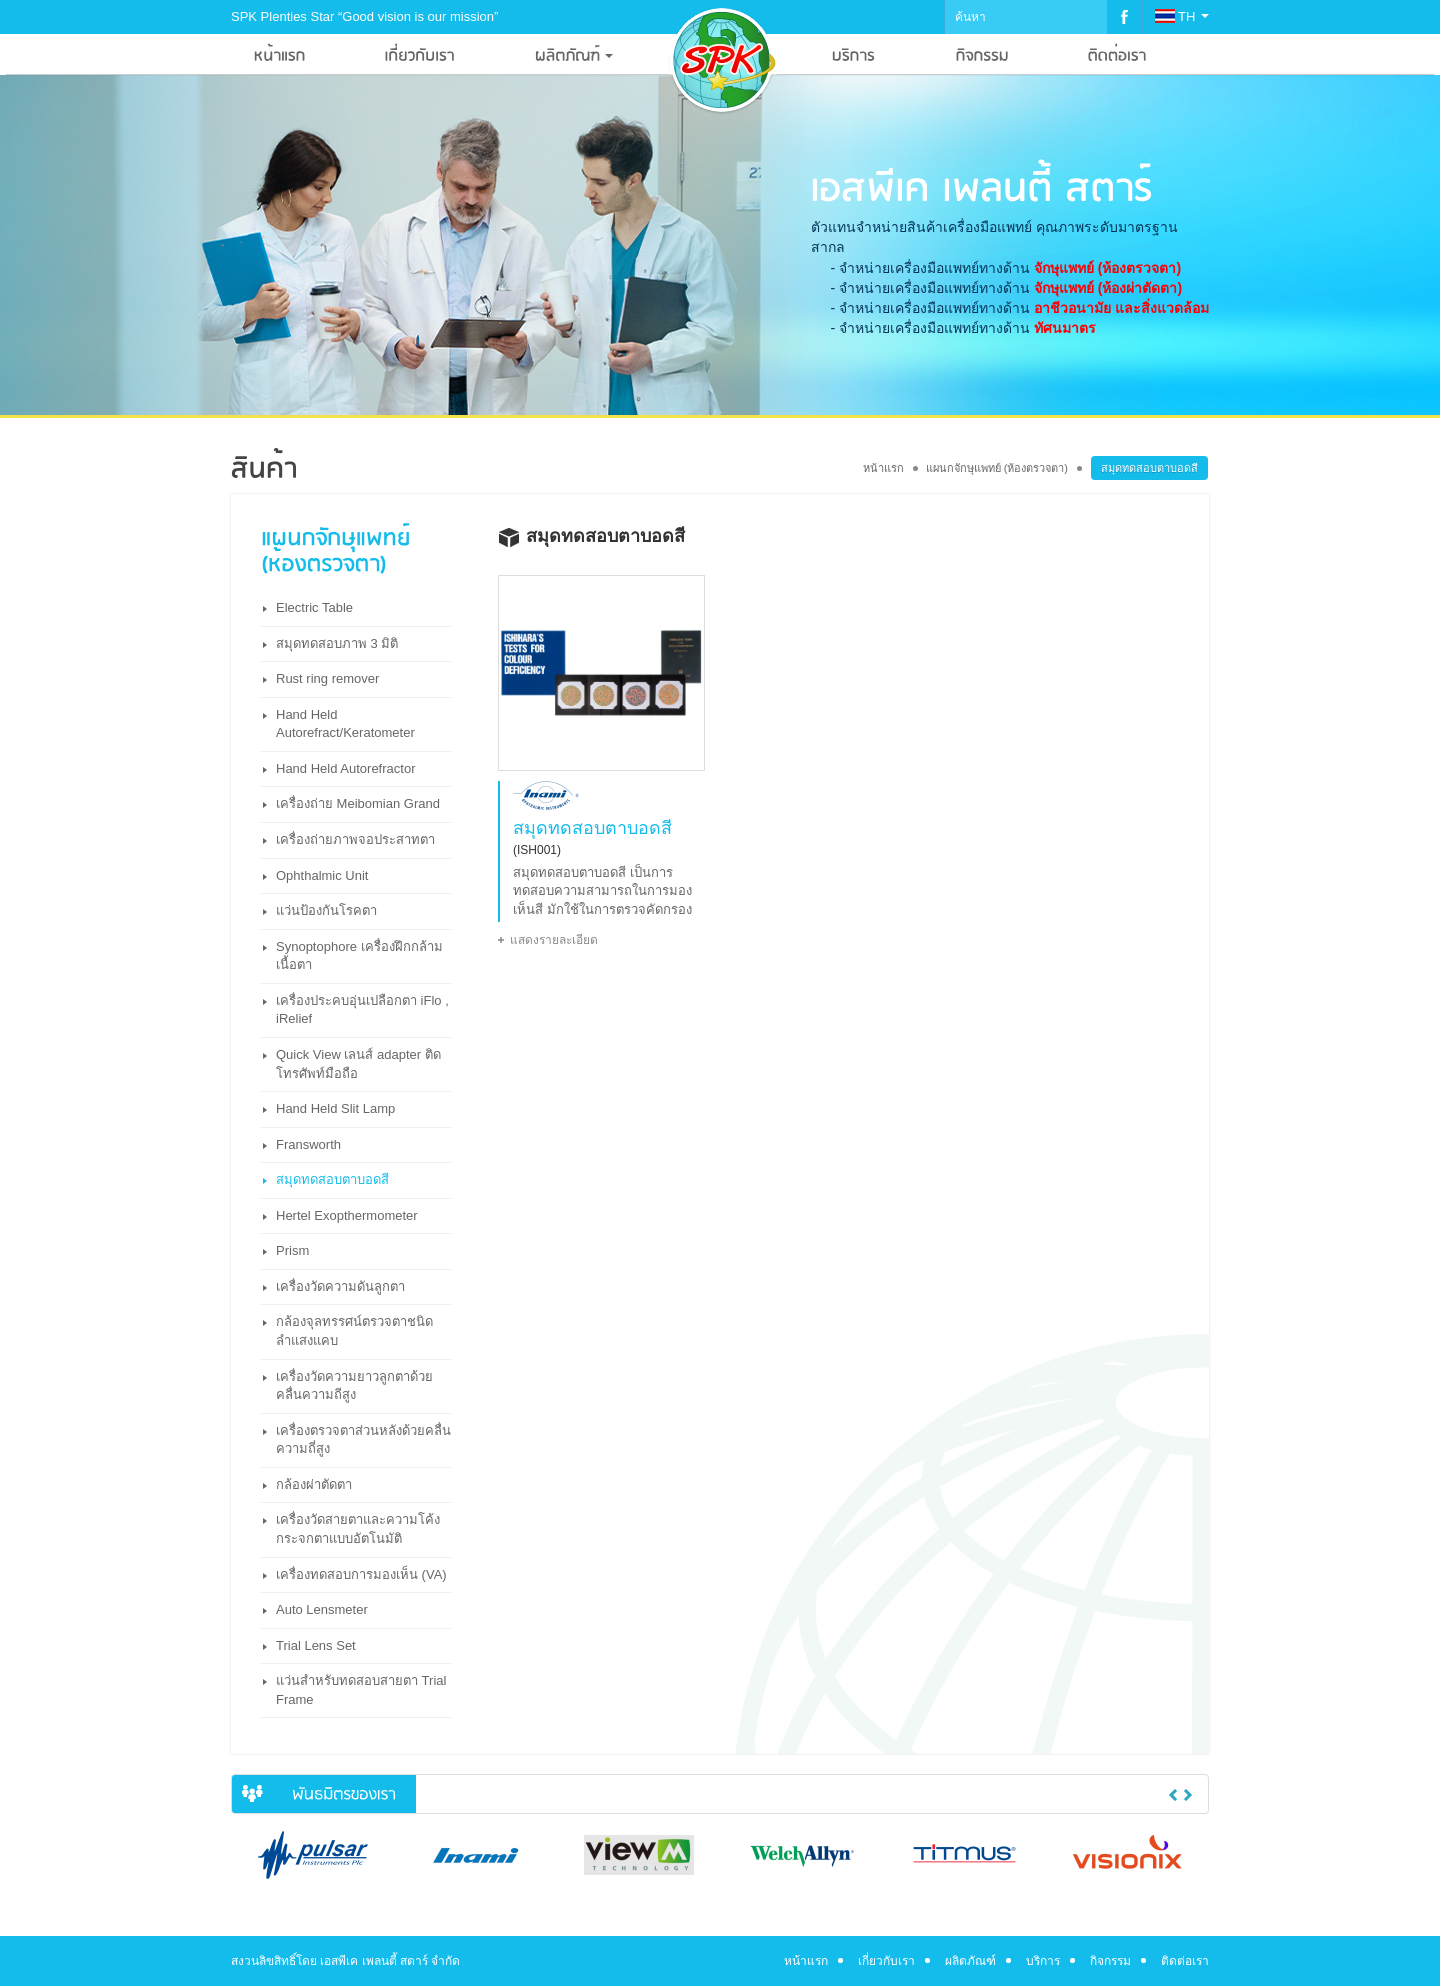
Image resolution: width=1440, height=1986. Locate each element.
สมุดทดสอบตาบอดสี (332, 1179)
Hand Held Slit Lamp (335, 1108)
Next (1188, 1795)
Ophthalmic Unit (322, 875)
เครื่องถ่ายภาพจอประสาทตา (355, 839)
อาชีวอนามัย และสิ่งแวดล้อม (1121, 308)
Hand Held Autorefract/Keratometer (345, 724)
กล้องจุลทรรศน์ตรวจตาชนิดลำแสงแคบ (354, 1331)
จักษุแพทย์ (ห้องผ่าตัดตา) (1108, 288)
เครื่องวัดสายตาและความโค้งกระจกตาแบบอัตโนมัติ (358, 1529)
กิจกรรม (1110, 1961)
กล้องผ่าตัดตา (314, 1484)
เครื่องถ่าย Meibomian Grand (358, 803)
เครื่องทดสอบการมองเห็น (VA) (361, 1574)
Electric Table (314, 607)
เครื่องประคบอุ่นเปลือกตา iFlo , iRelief (362, 1010)
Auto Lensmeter (322, 1609)
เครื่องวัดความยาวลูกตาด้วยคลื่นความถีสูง (354, 1386)
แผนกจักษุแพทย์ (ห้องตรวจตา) (997, 468)
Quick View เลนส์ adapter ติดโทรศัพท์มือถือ (358, 1064)
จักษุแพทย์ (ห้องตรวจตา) (1107, 268)
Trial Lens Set (316, 1645)
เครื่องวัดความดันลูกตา (340, 1286)
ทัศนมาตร (1065, 328)
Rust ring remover (327, 678)
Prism (292, 1250)
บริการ (1043, 1961)
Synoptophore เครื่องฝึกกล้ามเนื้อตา (359, 956)
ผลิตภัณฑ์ (970, 1961)
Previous (1173, 1795)
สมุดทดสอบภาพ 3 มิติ (337, 643)
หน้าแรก (883, 468)
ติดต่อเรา (1185, 1961)
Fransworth (308, 1144)
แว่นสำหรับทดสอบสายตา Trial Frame (361, 1690)
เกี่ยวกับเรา (886, 1961)
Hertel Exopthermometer (347, 1215)
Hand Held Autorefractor (345, 768)
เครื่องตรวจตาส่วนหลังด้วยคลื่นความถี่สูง (363, 1440)
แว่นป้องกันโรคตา (326, 910)
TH (1182, 16)
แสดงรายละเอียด (554, 940)
